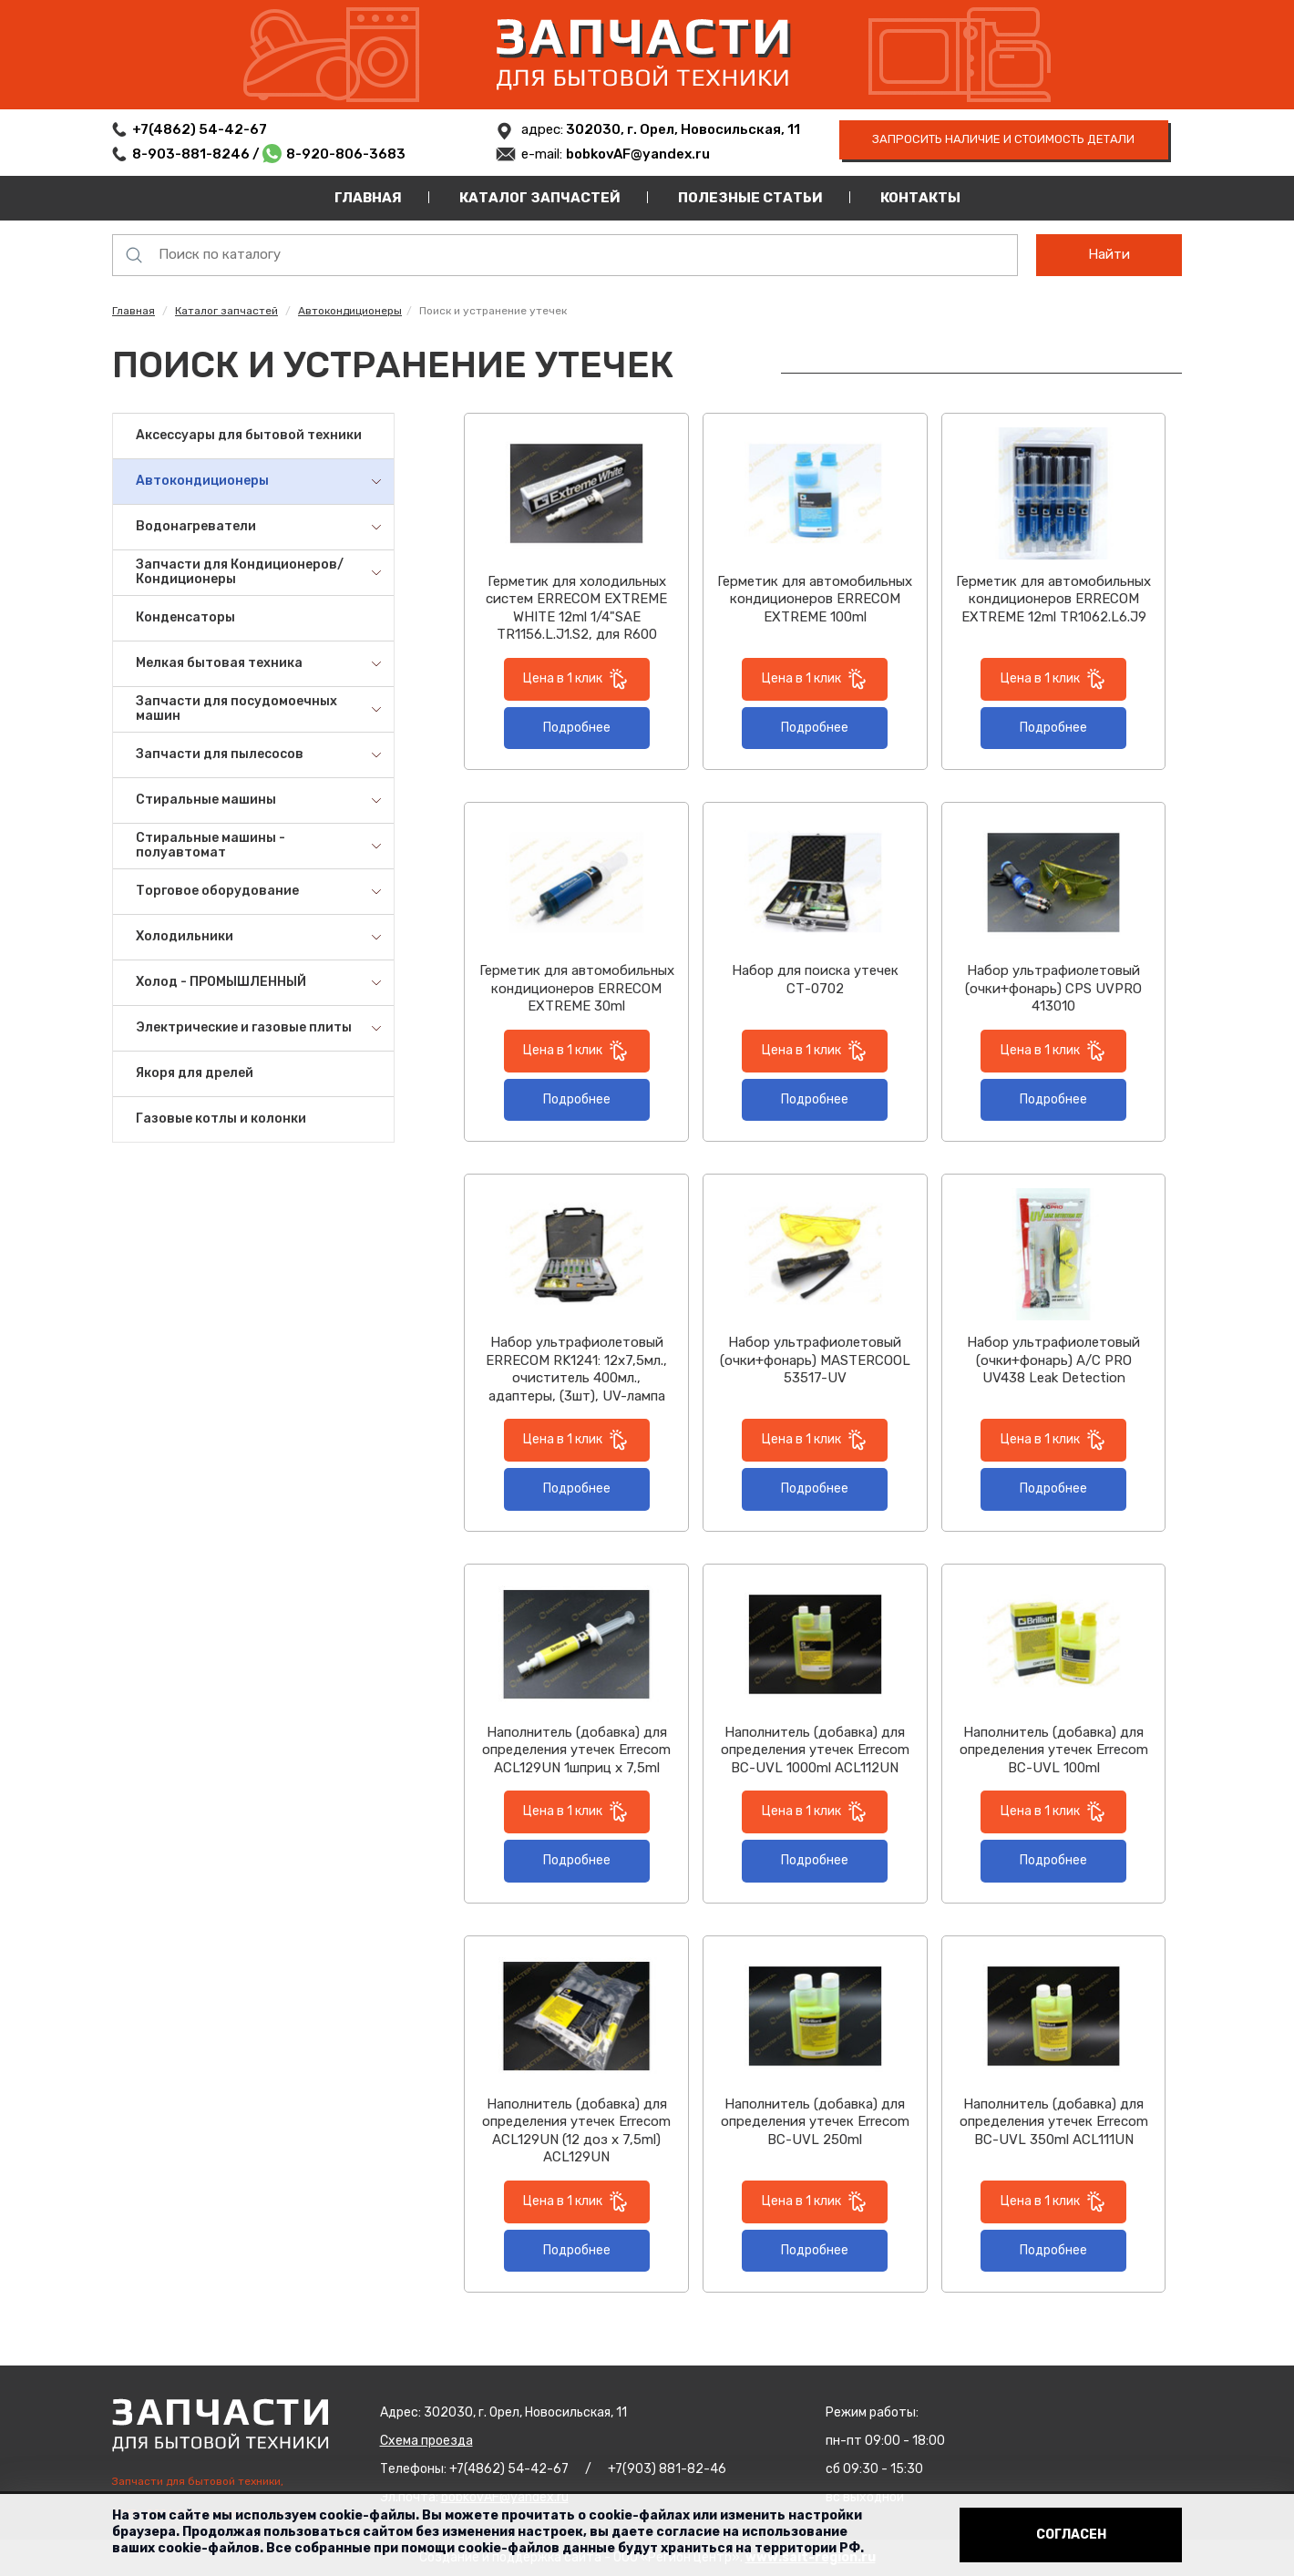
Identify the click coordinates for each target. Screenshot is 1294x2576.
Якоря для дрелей (194, 1073)
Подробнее (577, 727)
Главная (368, 198)
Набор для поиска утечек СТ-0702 (815, 979)
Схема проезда (426, 2440)
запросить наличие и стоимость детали (1003, 139)
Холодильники (184, 936)
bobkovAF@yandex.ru (638, 154)
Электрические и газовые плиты (244, 1027)
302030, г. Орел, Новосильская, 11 (681, 129)
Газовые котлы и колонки (221, 1118)
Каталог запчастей (540, 198)
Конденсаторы (185, 617)
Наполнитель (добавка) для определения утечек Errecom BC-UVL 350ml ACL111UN (1054, 2122)
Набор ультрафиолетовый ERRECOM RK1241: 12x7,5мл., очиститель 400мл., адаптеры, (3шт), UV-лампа (576, 1369)
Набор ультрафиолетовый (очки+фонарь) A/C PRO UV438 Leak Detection (1053, 1360)
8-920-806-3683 (346, 154)
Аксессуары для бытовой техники (249, 435)
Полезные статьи (750, 198)
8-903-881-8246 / (197, 154)
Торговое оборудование (217, 890)
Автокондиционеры (350, 310)
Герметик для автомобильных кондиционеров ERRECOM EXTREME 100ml (814, 599)
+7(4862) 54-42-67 (199, 129)
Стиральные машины (206, 799)
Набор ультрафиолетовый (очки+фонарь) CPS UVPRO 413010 (1053, 988)
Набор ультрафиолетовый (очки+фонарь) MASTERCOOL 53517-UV (815, 1360)
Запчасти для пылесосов (219, 754)
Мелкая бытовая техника (219, 663)
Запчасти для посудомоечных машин (236, 708)
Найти (1109, 254)
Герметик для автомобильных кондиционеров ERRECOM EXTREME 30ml (576, 988)
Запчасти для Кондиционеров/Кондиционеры (240, 572)
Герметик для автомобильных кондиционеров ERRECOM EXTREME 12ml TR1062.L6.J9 (1053, 599)
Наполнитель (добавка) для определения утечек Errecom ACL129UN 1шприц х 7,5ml (576, 1750)
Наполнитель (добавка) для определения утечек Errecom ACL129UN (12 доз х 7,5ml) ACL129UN (576, 2131)
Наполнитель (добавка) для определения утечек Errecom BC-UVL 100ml (1054, 1750)
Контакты (920, 198)
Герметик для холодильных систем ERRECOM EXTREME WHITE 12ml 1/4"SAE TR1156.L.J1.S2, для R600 (576, 608)
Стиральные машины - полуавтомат (210, 845)
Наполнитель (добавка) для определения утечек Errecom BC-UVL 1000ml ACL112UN (815, 1750)
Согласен (1071, 2534)
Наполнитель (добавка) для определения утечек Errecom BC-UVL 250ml (815, 2122)
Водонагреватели (196, 526)
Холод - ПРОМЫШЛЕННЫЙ (221, 982)
